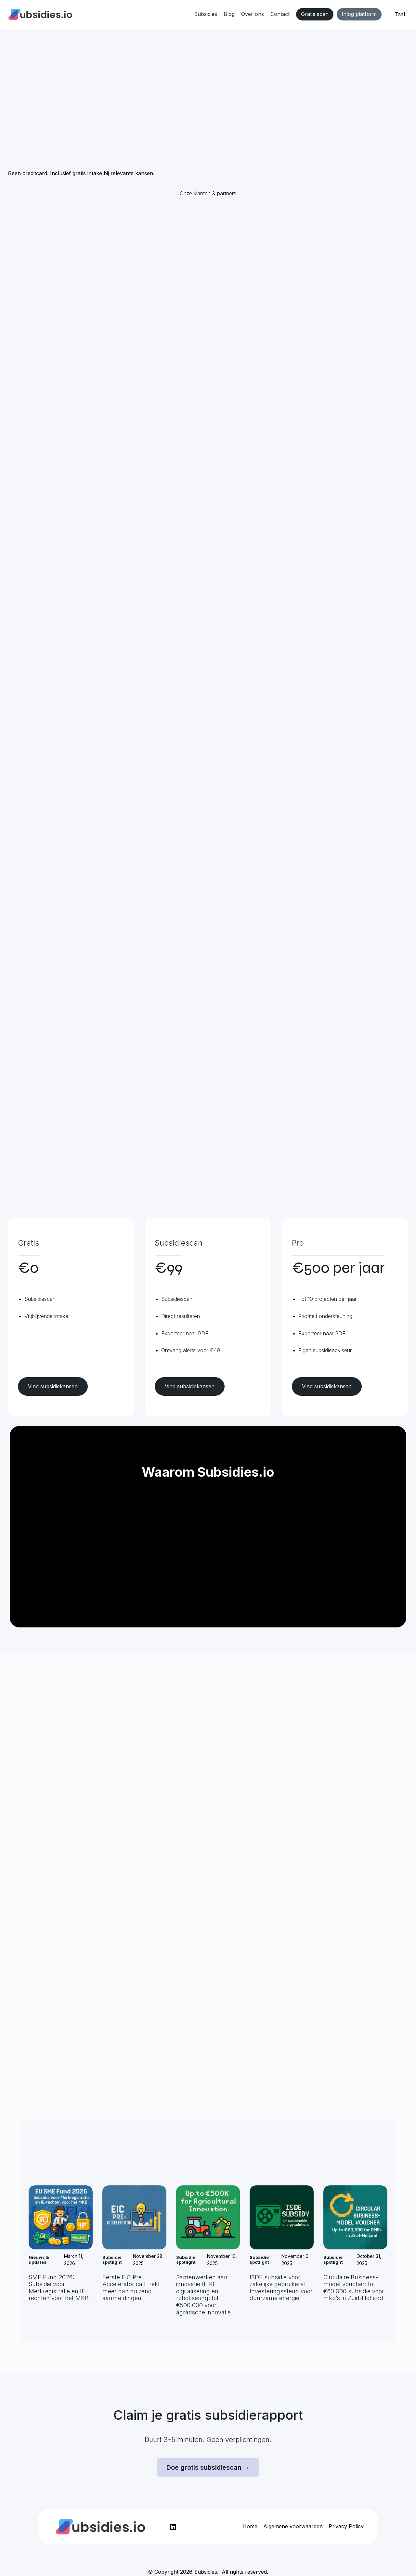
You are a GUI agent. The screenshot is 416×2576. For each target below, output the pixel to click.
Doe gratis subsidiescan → (208, 2467)
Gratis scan (315, 14)
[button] (399, 15)
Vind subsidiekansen (53, 1386)
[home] (40, 14)
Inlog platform (359, 14)
